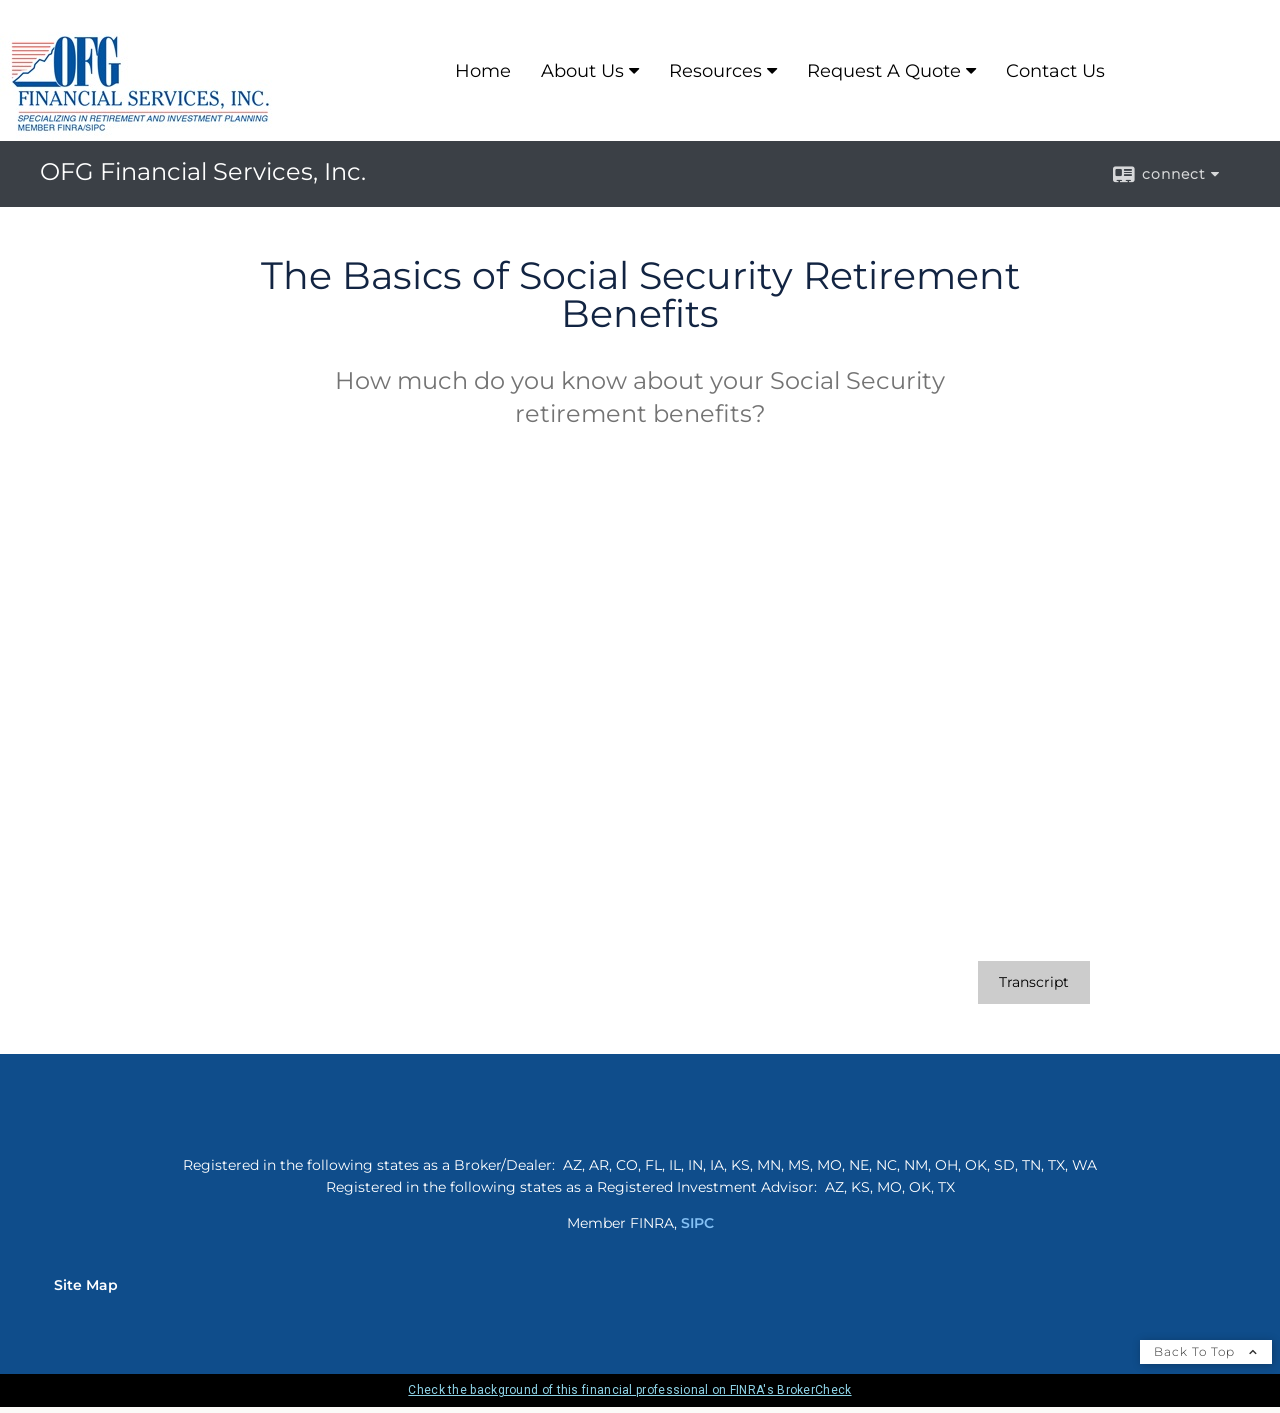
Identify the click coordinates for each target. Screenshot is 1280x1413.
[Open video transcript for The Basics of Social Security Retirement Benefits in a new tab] (1034, 982)
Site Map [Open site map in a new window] (86, 1285)
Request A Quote (884, 71)
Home (483, 71)
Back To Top (1206, 1351)
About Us (582, 71)
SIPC (697, 1223)
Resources (715, 71)
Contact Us (1055, 71)
